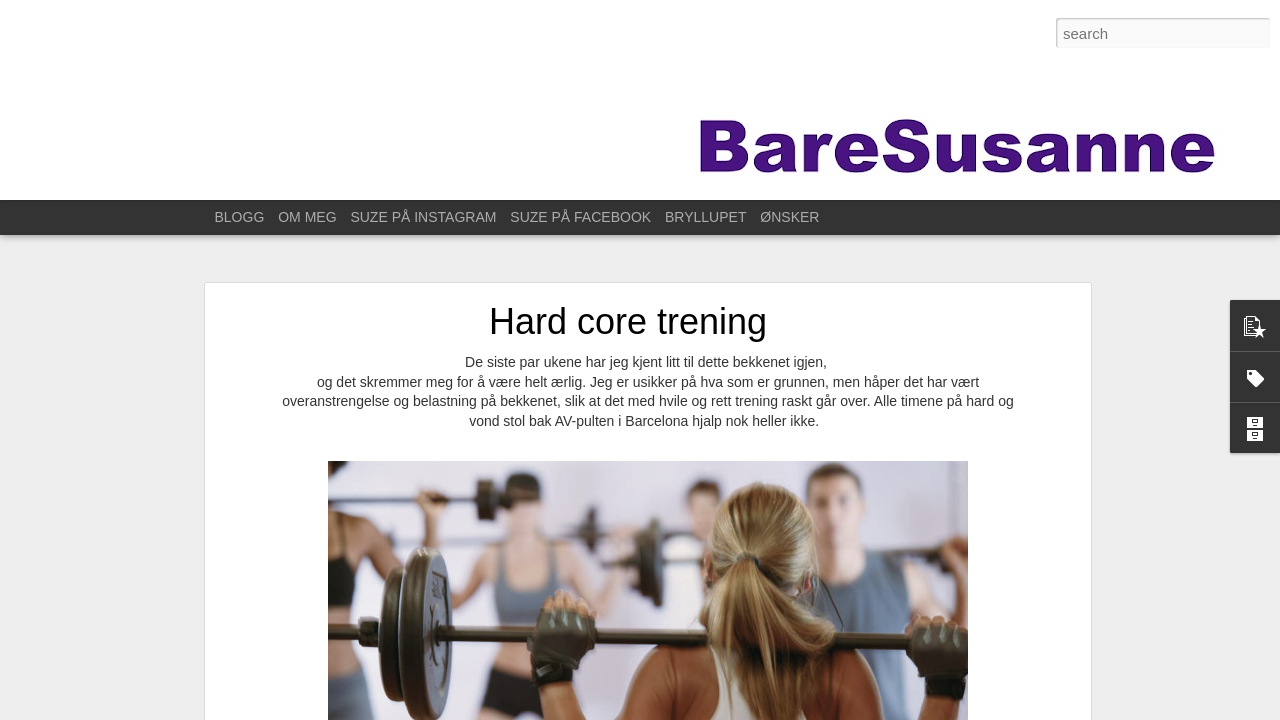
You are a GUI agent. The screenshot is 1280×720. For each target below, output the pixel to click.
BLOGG (240, 217)
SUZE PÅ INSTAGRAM (423, 217)
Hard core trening (628, 321)
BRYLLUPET (705, 217)
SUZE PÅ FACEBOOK (580, 217)
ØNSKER (789, 217)
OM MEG (307, 217)
